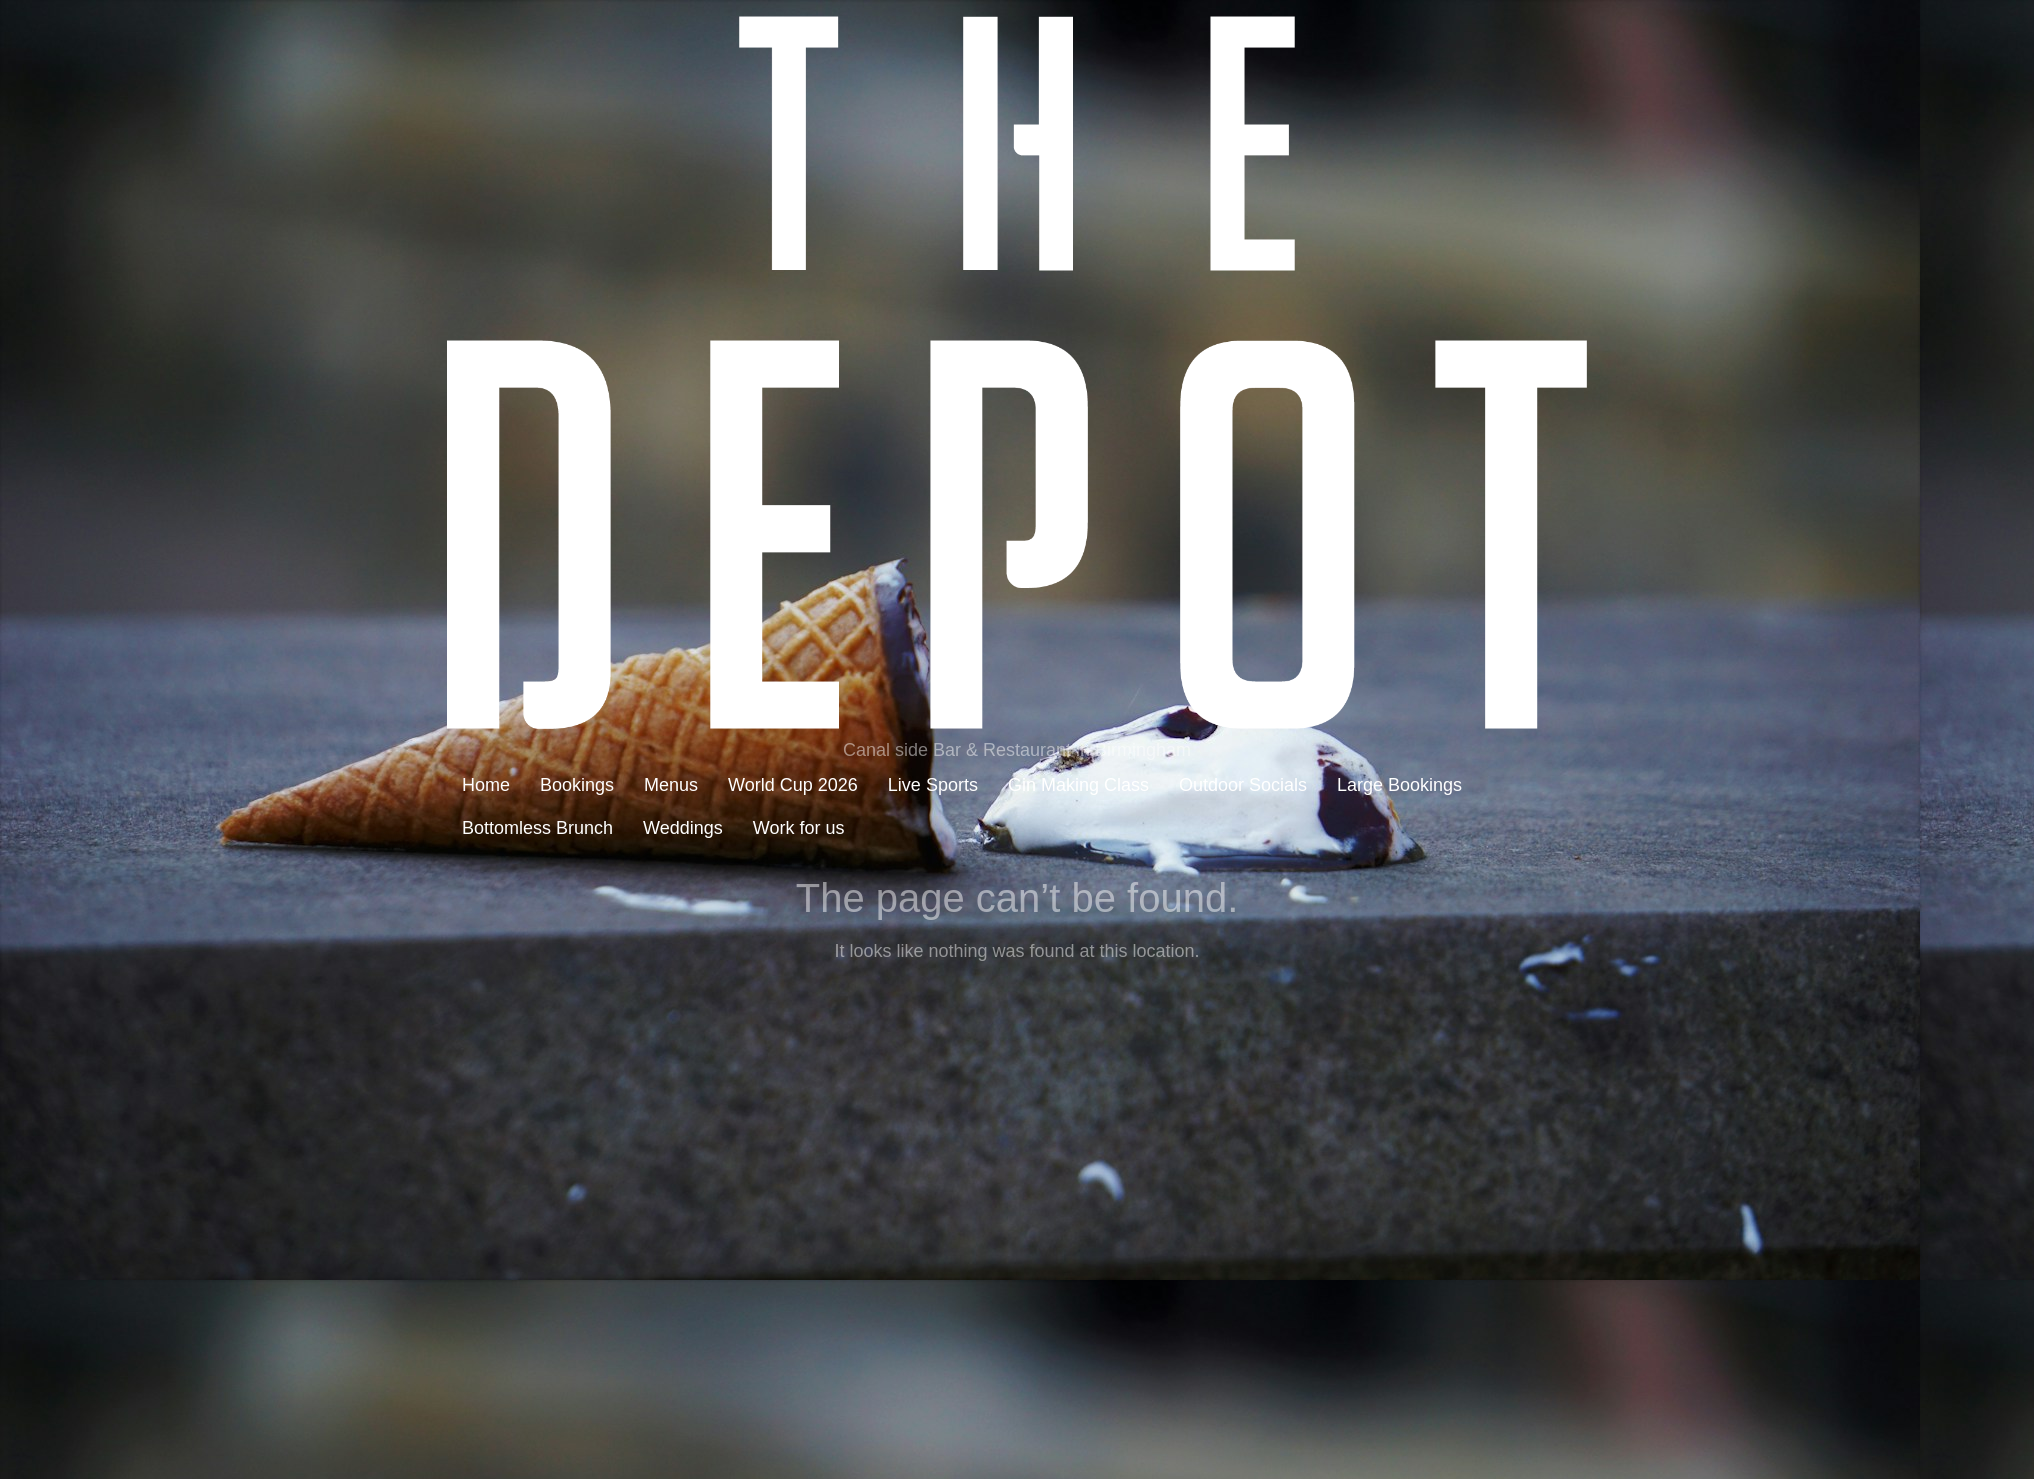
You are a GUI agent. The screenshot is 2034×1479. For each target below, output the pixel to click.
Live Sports (933, 785)
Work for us (799, 828)
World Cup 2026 (793, 785)
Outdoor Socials (1243, 785)
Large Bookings (1399, 785)
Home (486, 785)
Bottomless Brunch (537, 828)
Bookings (577, 785)
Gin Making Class (1078, 785)
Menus (671, 785)
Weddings (683, 828)
